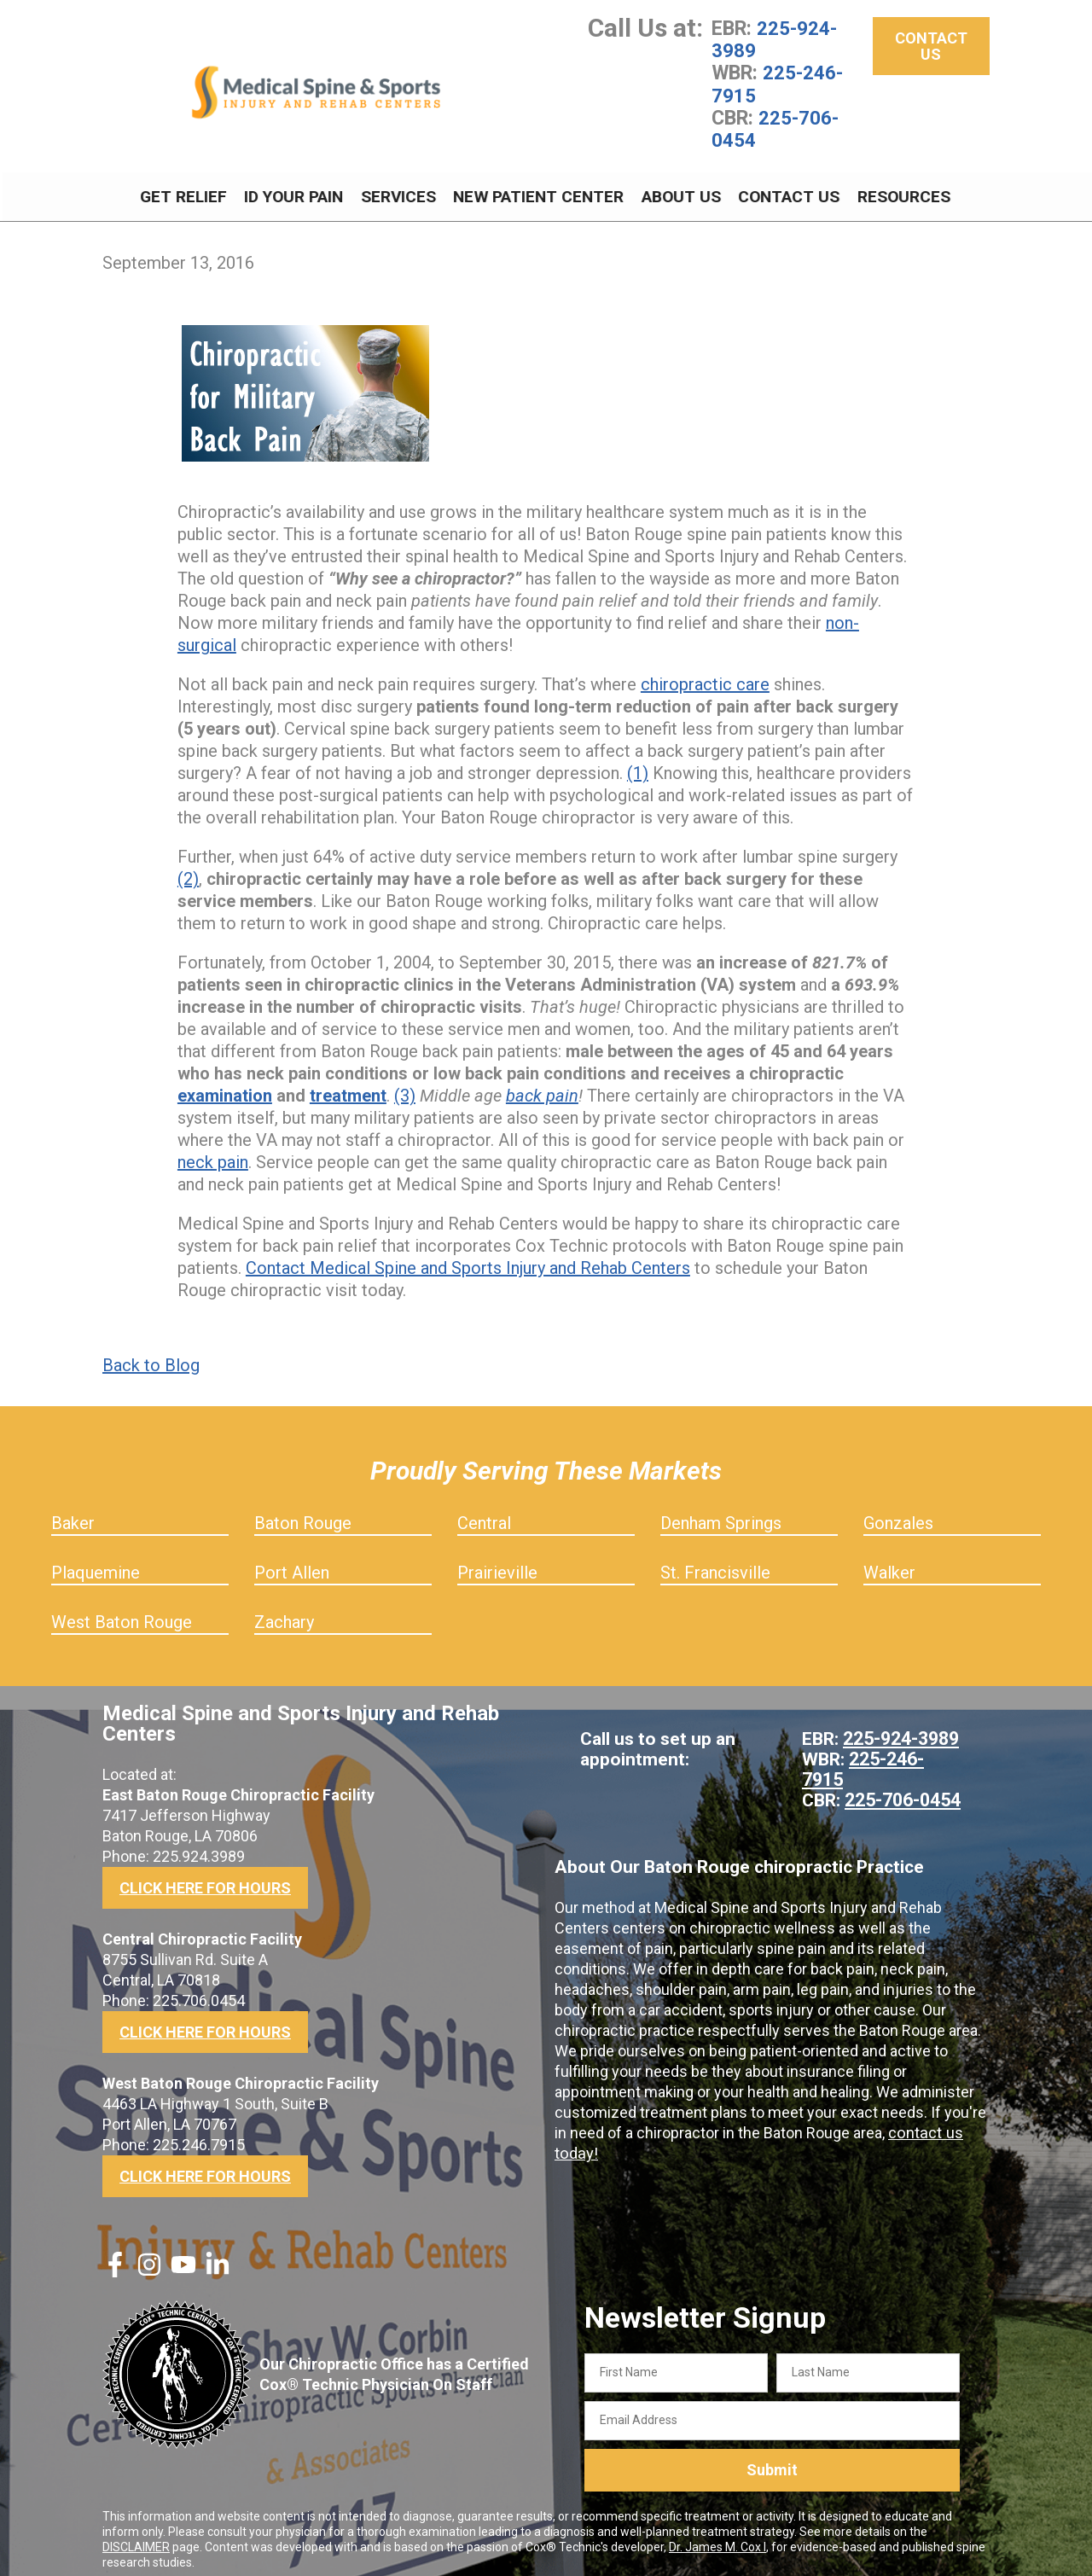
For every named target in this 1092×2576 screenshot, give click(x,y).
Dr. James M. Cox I (717, 2536)
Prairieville (497, 1562)
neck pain (212, 1152)
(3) (404, 1085)
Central (484, 1513)
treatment (348, 1085)
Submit (772, 2459)
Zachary (284, 1612)
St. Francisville (715, 1562)
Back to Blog (151, 1355)
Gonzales (898, 1513)
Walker (889, 1562)
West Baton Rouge (121, 1612)
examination (224, 1085)
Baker (73, 1513)
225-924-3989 (774, 39)
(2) (188, 868)
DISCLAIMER (136, 2536)
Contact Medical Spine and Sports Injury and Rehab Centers (468, 1257)
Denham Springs (720, 1513)
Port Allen (291, 1562)
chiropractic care (705, 674)
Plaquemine (95, 1562)
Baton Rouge (302, 1513)
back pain (542, 1085)
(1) (637, 763)
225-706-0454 (775, 128)
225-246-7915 (777, 84)
